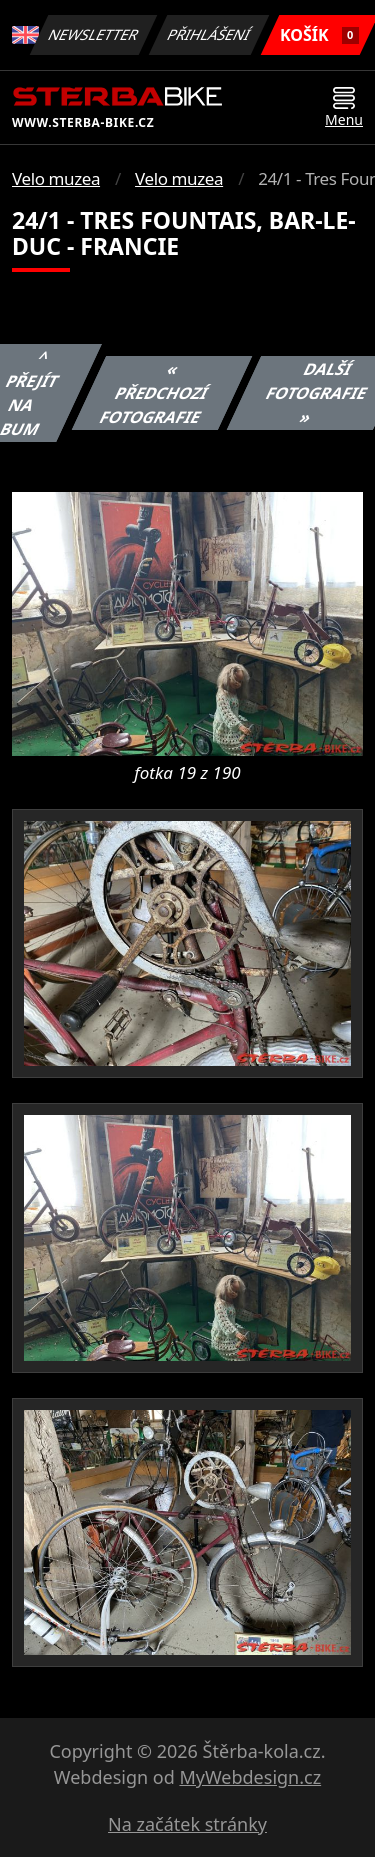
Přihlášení (209, 34)
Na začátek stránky (187, 1824)
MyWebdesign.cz (250, 1777)
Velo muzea (56, 178)
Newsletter (94, 34)
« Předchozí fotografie (153, 393)
